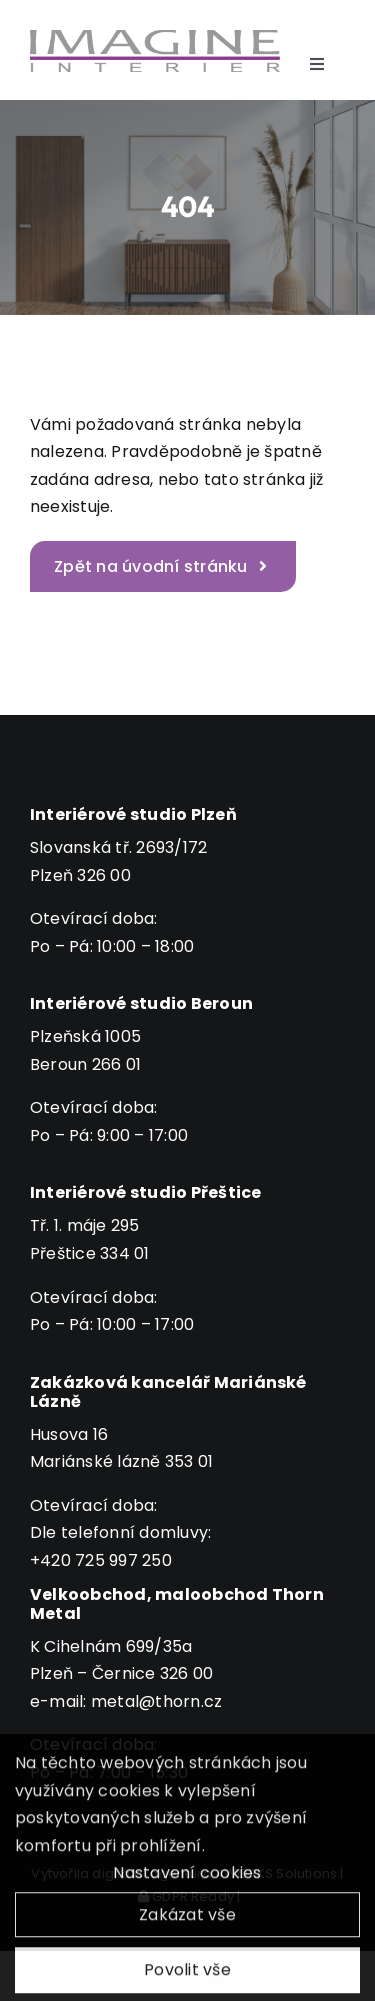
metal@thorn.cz (156, 1701)
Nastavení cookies (187, 1878)
